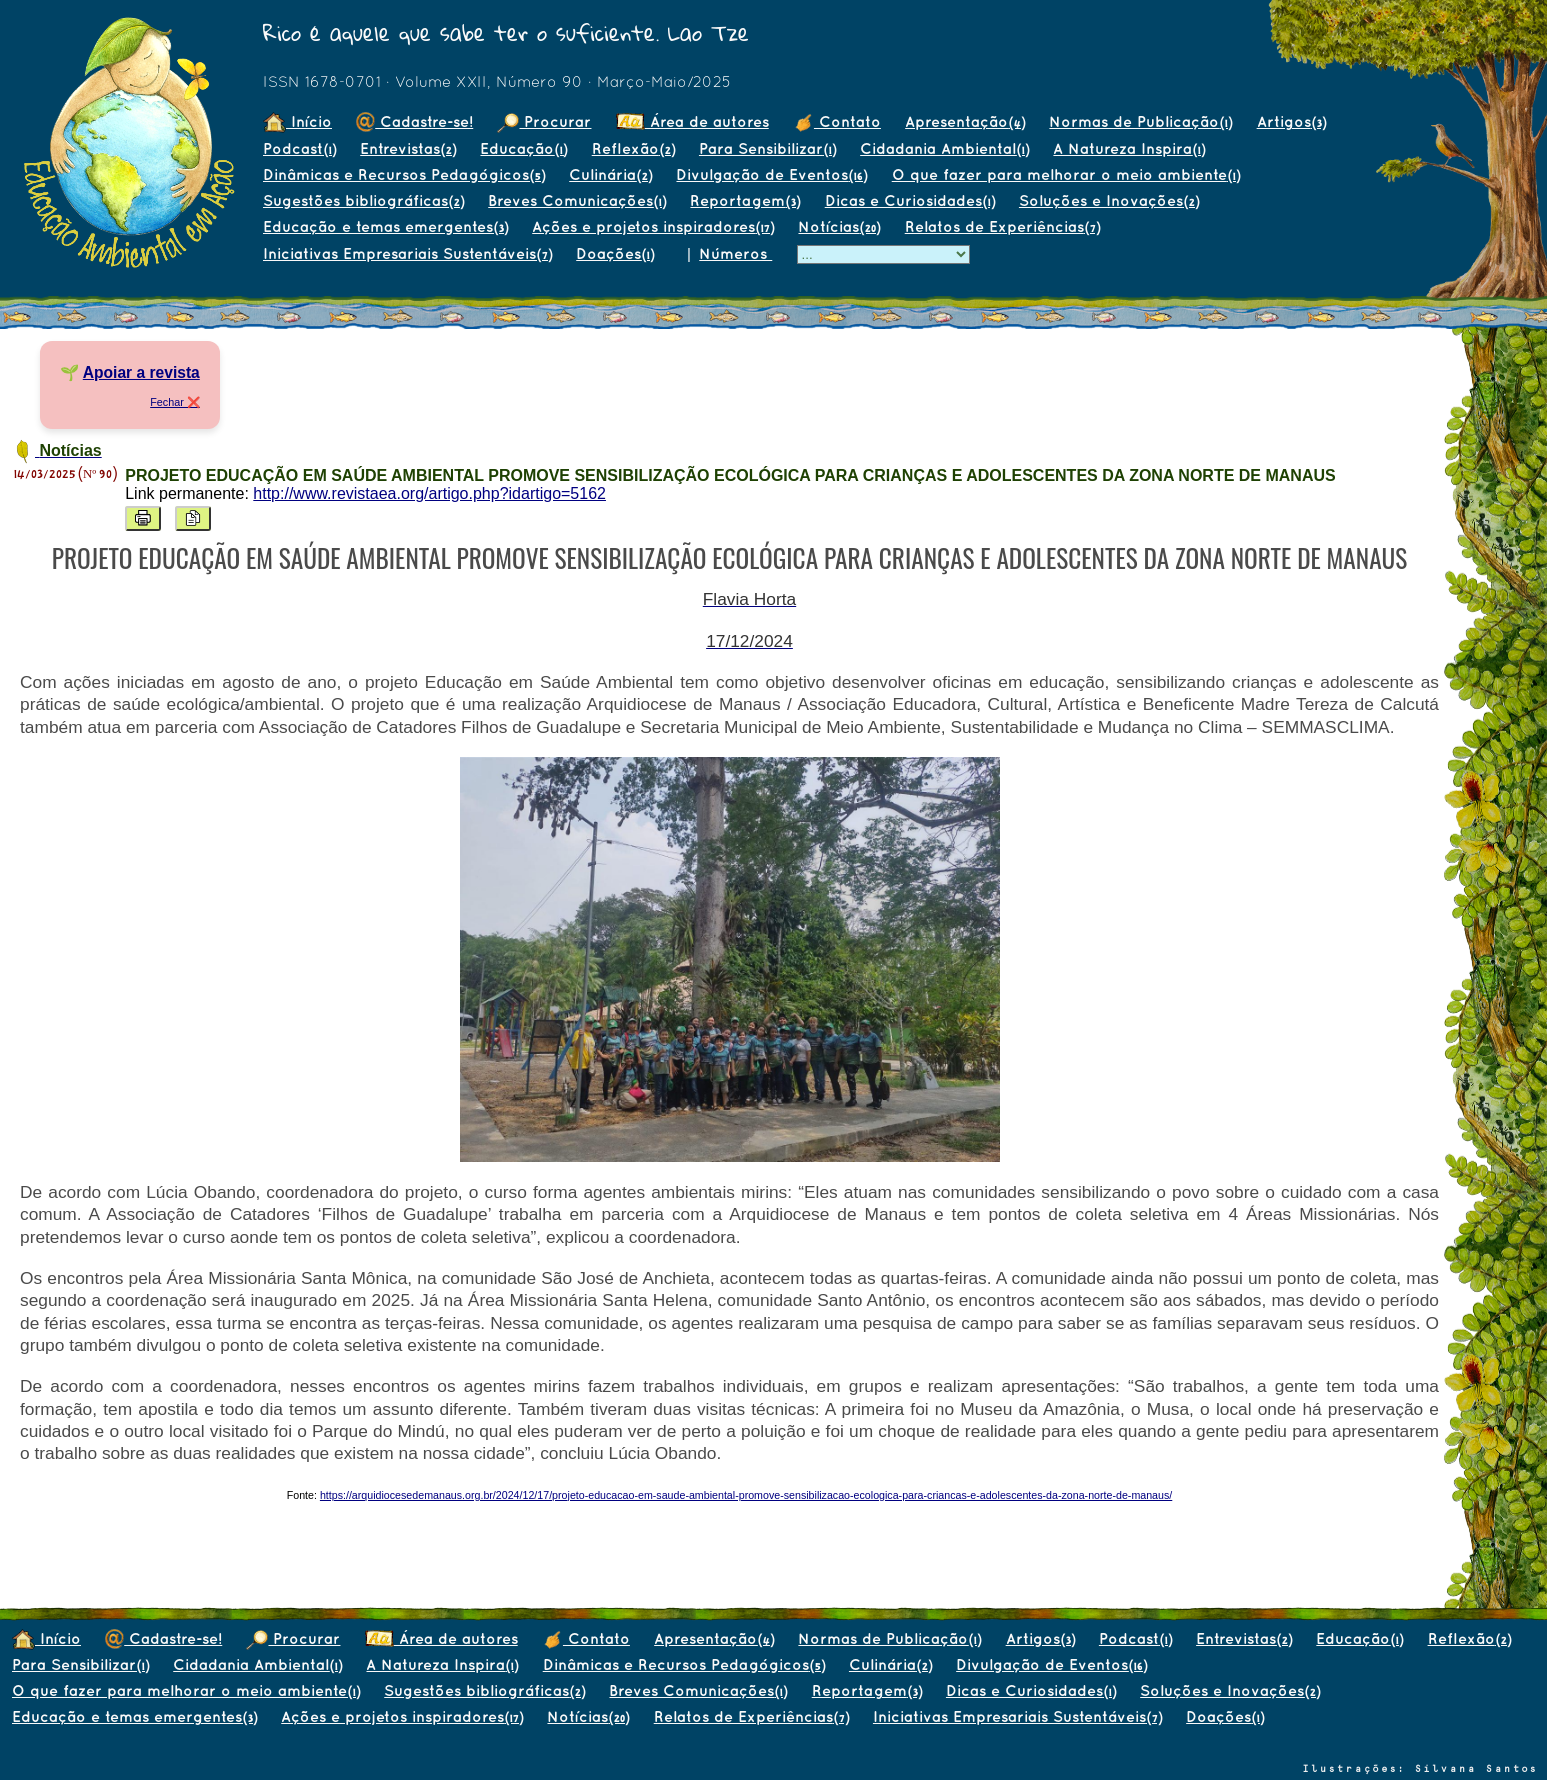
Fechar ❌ (175, 402)
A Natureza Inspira (1129, 148)
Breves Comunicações (577, 200)
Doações (615, 253)
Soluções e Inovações (1109, 200)
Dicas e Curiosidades (910, 200)
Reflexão (633, 148)
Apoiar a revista (141, 372)
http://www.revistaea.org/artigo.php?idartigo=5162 (429, 493)
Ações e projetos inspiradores (653, 226)
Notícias (839, 226)
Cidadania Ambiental (944, 148)
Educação (523, 148)
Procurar (544, 121)
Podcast (299, 148)
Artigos (1291, 121)
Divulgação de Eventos (771, 174)
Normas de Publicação (1140, 121)
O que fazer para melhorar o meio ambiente (1066, 174)
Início (297, 121)
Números (735, 253)
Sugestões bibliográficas (363, 200)
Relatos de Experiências (1002, 226)
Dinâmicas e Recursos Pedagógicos (404, 174)
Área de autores (692, 121)
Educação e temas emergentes (385, 226)
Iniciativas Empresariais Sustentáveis (407, 253)
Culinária (610, 174)
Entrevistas (408, 148)
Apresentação (965, 121)
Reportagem (745, 200)
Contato (837, 121)
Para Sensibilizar (767, 148)
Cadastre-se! (414, 121)
